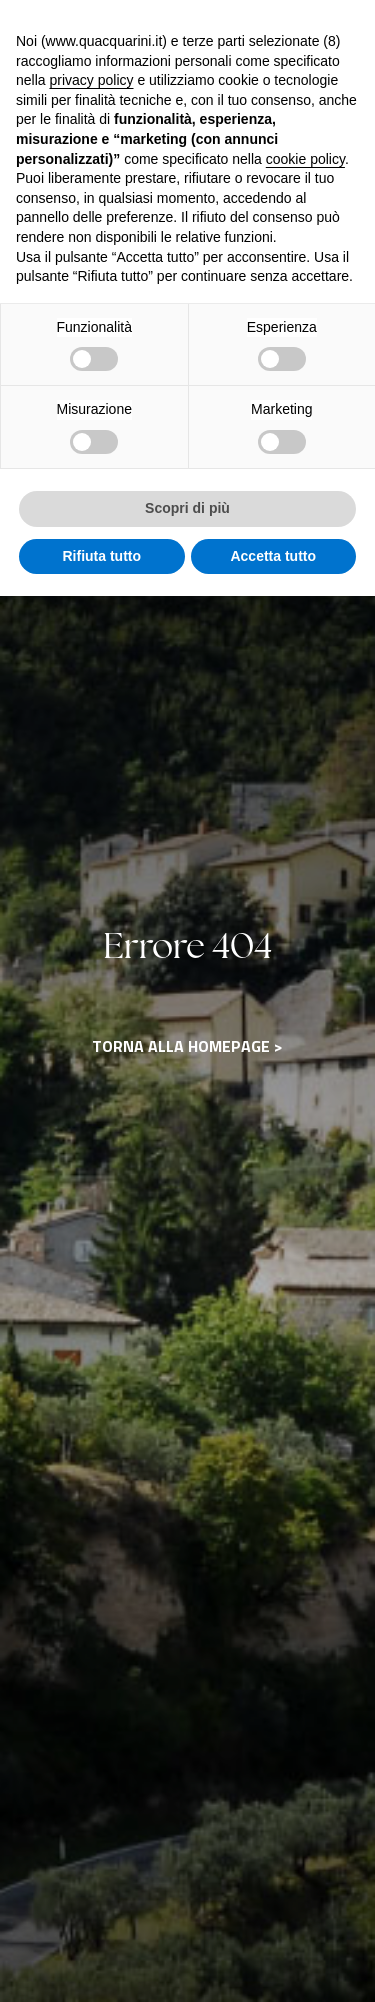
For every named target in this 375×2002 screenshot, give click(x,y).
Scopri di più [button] (187, 508)
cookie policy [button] (305, 159)
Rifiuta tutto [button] (101, 556)
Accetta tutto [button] (273, 556)
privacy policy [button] (91, 80)
